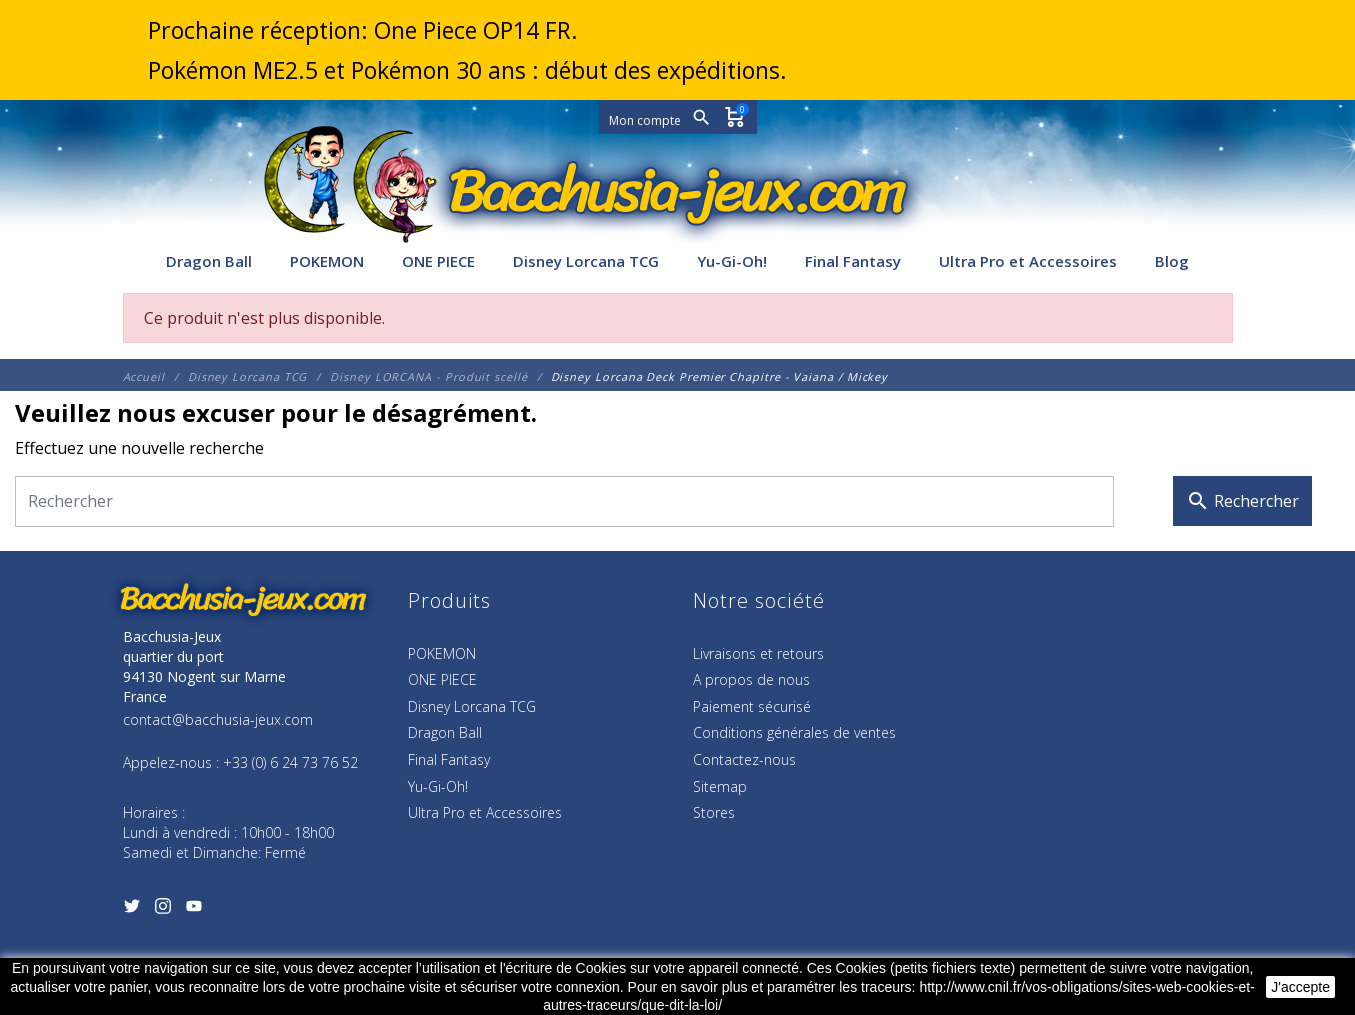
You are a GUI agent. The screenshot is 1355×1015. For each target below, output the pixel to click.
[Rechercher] (564, 501)
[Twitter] (132, 910)
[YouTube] (194, 910)
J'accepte (1300, 987)
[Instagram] (163, 910)
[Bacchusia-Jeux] (678, 192)
